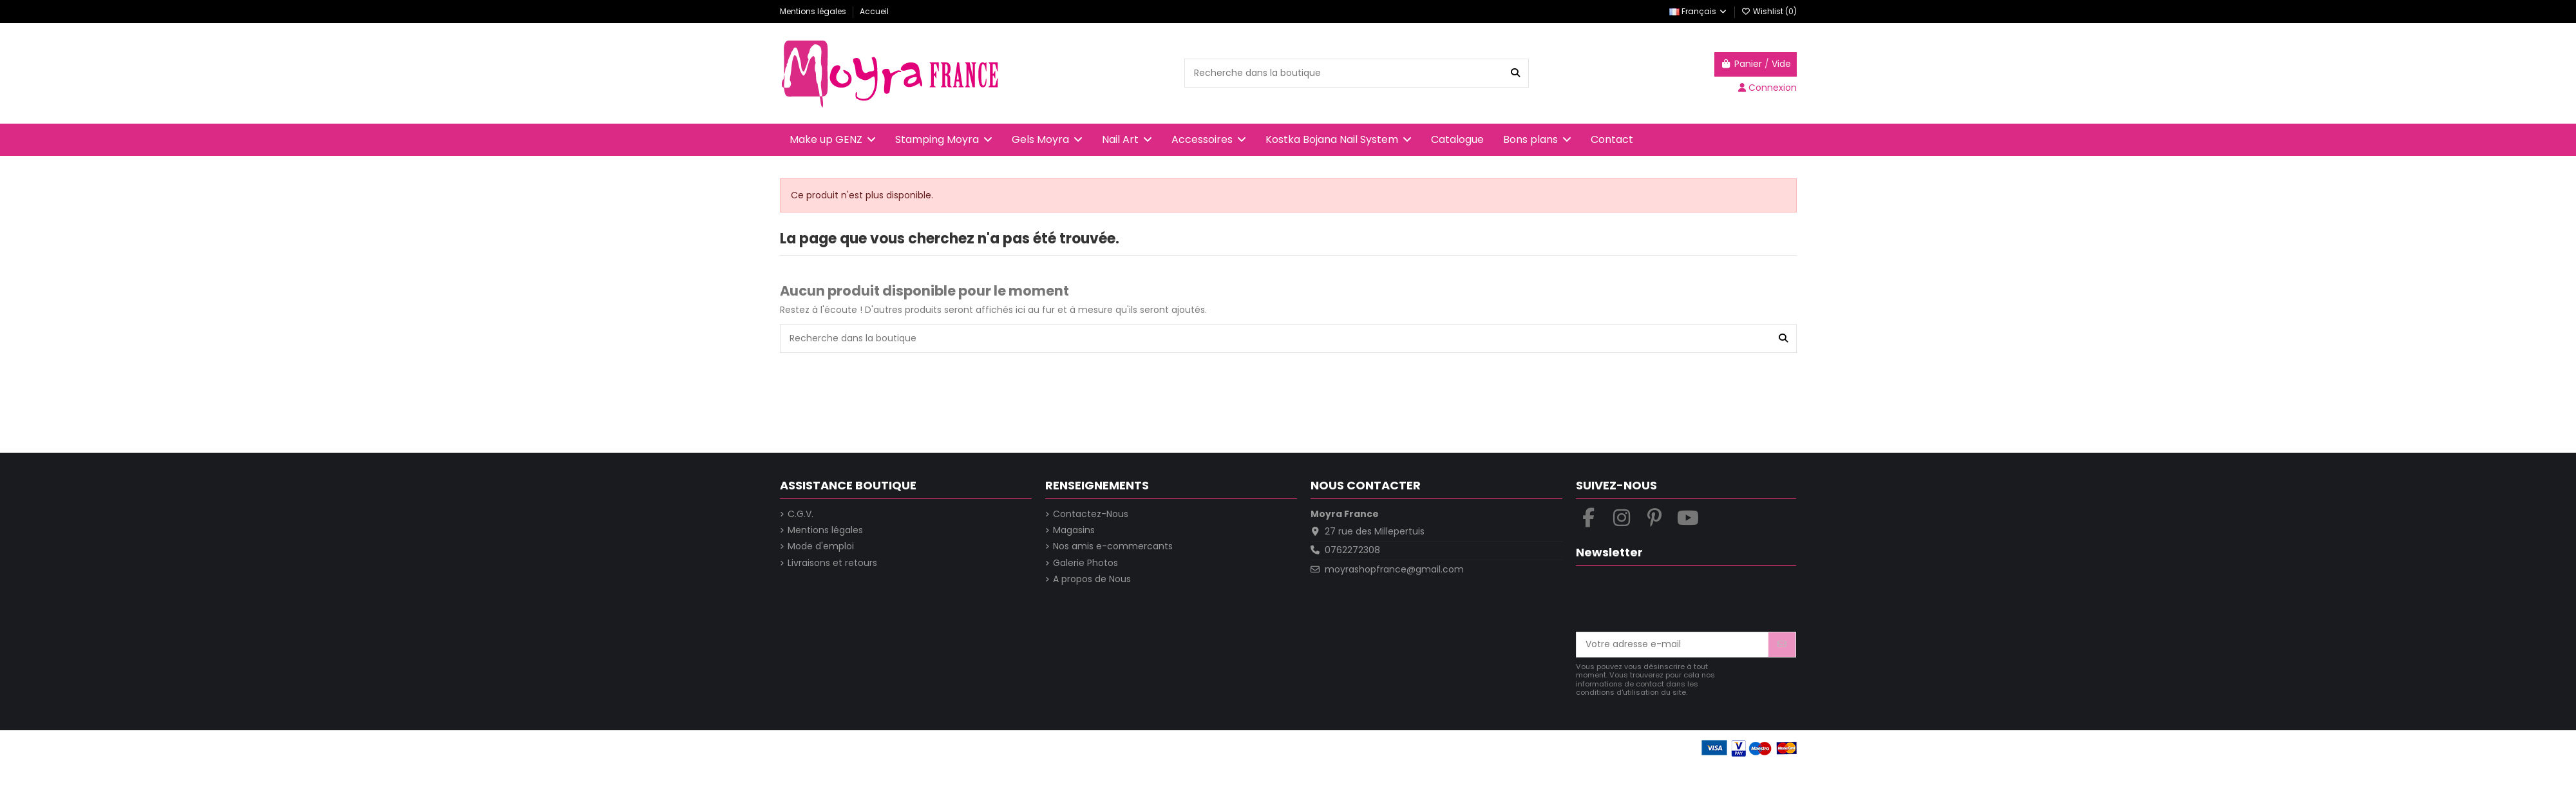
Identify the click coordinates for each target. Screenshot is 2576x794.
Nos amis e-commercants (1113, 546)
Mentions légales (814, 11)
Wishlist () (1769, 11)
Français (1698, 11)
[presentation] (1674, 600)
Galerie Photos (1085, 563)
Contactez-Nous (1090, 514)
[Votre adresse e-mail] (1673, 644)
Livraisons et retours (832, 563)
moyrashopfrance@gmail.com (1394, 569)
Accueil (874, 11)
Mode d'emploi (821, 546)
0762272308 (1352, 550)
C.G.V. (800, 514)
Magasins (1074, 530)
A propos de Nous (1092, 579)
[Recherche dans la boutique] (1515, 73)
